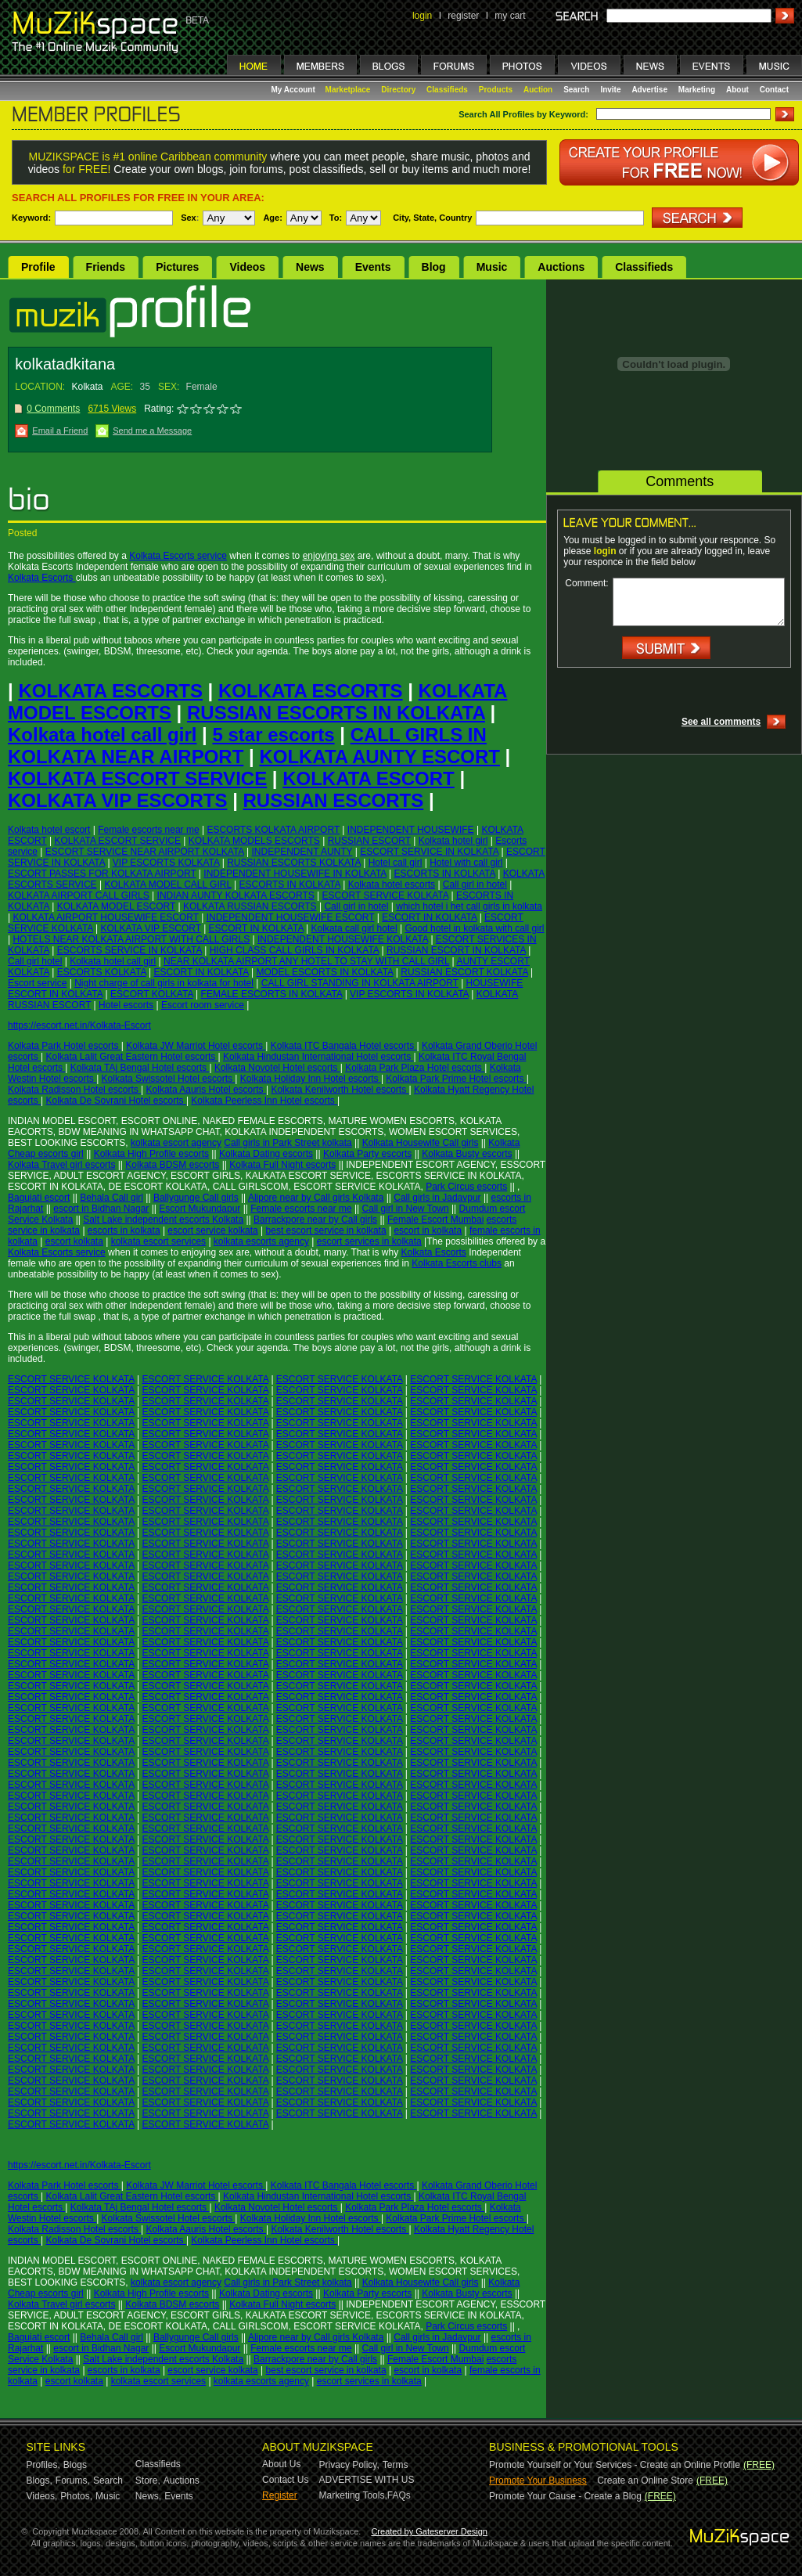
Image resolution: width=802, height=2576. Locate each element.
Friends (106, 267)
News (310, 267)
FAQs (399, 2495)
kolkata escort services (158, 1241)
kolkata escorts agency (261, 1241)
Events (373, 267)
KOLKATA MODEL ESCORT (116, 906)
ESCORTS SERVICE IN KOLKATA (129, 950)
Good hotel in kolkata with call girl (474, 928)
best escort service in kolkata (326, 1230)
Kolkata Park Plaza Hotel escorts (414, 1067)
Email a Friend (60, 430)
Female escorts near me (148, 829)
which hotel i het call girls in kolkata (469, 906)
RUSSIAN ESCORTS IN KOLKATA (336, 712)
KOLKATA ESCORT (368, 778)
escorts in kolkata (124, 1230)
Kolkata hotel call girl (102, 734)
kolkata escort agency (176, 1142)
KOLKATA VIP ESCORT (151, 928)
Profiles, (43, 2464)
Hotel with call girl (466, 862)
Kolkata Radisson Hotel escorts (74, 1089)
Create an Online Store (645, 2480)
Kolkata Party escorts (367, 1153)
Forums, (73, 2480)
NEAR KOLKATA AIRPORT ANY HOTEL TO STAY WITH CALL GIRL (306, 961)
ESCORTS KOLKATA (101, 972)
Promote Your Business (538, 2480)
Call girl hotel (35, 961)
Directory (398, 89)
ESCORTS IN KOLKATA (444, 873)
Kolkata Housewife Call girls (420, 1142)
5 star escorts (273, 734)
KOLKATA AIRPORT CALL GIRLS (78, 895)
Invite (610, 89)
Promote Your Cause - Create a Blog (565, 2496)
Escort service (37, 983)
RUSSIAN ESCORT (369, 840)
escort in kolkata (428, 1230)
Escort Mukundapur (199, 1208)
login (422, 15)
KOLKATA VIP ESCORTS (117, 800)
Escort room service (202, 1005)
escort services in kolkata (369, 1241)
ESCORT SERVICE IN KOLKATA (429, 851)
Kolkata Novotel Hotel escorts (277, 1067)
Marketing (696, 89)
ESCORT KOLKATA (151, 994)
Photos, (76, 2496)
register (463, 15)
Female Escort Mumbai (435, 1219)
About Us (281, 2464)
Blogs (75, 2464)
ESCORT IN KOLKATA (429, 917)
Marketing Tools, (353, 2495)
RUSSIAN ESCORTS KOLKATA (294, 862)
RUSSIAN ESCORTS (333, 800)
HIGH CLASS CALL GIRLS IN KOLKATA (294, 950)
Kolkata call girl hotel (354, 928)
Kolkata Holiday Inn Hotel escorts (310, 1078)
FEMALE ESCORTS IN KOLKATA (272, 994)
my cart (510, 15)
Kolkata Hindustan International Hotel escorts (318, 1056)
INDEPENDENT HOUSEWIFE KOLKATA (342, 939)
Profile (38, 267)
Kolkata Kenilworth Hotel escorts (339, 1089)
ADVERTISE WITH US (367, 2479)
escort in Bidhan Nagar (101, 1208)
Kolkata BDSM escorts (172, 1164)
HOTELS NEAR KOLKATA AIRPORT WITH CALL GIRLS (131, 939)
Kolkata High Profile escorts (151, 1153)
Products (495, 89)
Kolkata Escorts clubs (457, 1263)
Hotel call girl (396, 862)
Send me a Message (152, 430)
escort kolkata (74, 1241)
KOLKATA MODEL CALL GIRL (167, 884)
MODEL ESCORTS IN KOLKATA (325, 972)
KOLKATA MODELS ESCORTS (254, 840)
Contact (774, 89)
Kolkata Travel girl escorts (61, 1164)
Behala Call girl (111, 1197)
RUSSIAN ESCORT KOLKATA (464, 972)
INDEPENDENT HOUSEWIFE (410, 829)
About (737, 89)
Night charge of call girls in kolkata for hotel (164, 983)
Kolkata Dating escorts (266, 1153)
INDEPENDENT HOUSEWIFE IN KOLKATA (294, 873)
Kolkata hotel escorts (391, 884)
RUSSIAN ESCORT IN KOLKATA (456, 950)
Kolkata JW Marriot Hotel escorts (195, 1045)
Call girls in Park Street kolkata (287, 1142)
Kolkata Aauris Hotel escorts (206, 1089)
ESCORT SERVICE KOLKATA (385, 895)
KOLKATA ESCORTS (110, 690)
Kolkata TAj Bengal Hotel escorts (140, 1067)
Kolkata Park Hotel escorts (64, 1045)
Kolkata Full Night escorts (282, 1164)
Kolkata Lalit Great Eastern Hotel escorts (131, 1056)
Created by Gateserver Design (429, 2531)
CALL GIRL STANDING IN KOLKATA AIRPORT (360, 983)
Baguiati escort (39, 1197)
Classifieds (447, 89)
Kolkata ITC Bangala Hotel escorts (344, 1045)
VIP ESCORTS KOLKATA (166, 862)
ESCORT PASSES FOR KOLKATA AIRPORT (102, 873)
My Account (295, 89)
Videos (247, 267)
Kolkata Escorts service (178, 555)
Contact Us (285, 2479)
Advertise (649, 89)
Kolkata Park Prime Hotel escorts (456, 1078)
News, (148, 2496)
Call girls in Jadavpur (437, 1197)
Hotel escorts (126, 1005)
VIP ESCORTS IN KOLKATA (409, 994)
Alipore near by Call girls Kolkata (315, 1197)
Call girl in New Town (405, 1208)
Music (492, 267)
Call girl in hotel (475, 884)
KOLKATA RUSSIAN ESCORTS (250, 906)
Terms (395, 2464)
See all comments (721, 721)
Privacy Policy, (349, 2464)
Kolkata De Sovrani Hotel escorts (115, 1100)
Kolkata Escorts (42, 577)
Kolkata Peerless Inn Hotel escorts (264, 1100)
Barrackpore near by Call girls (315, 1219)
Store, (147, 2480)
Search (576, 89)
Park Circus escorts (466, 1186)
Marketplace (348, 89)
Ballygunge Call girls (196, 1197)
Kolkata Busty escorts (467, 1153)
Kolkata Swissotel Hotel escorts (169, 1078)
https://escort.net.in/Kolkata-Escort (79, 1025)
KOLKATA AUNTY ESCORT (379, 756)
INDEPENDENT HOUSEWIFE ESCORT (291, 917)
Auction (537, 89)
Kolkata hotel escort (49, 829)
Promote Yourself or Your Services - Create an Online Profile (614, 2464)
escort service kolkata (212, 1230)
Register (279, 2495)
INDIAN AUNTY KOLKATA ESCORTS (236, 895)
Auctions (561, 267)
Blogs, (39, 2480)
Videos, (42, 2496)
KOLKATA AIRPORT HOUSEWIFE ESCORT (105, 917)
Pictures (177, 267)
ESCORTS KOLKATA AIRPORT (273, 829)
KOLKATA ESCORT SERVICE (137, 778)
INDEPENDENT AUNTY (301, 851)
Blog (434, 267)
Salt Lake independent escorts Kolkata (163, 1219)
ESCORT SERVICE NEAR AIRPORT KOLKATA (144, 851)
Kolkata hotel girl (453, 840)
